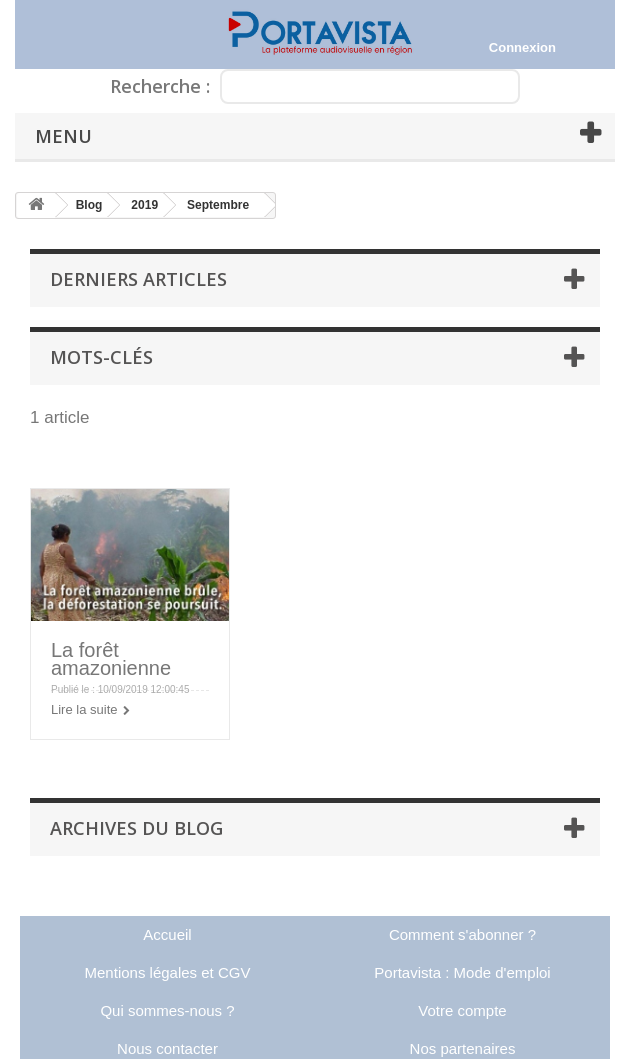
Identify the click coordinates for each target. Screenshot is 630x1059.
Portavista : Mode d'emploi (462, 972)
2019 (144, 205)
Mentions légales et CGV (168, 972)
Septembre (218, 205)
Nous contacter (167, 1048)
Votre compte (462, 1010)
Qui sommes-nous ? (167, 1010)
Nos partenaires (463, 1048)
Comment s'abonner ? (462, 934)
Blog (89, 205)
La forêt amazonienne (111, 659)
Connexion (522, 47)
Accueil (167, 934)
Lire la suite (84, 709)
